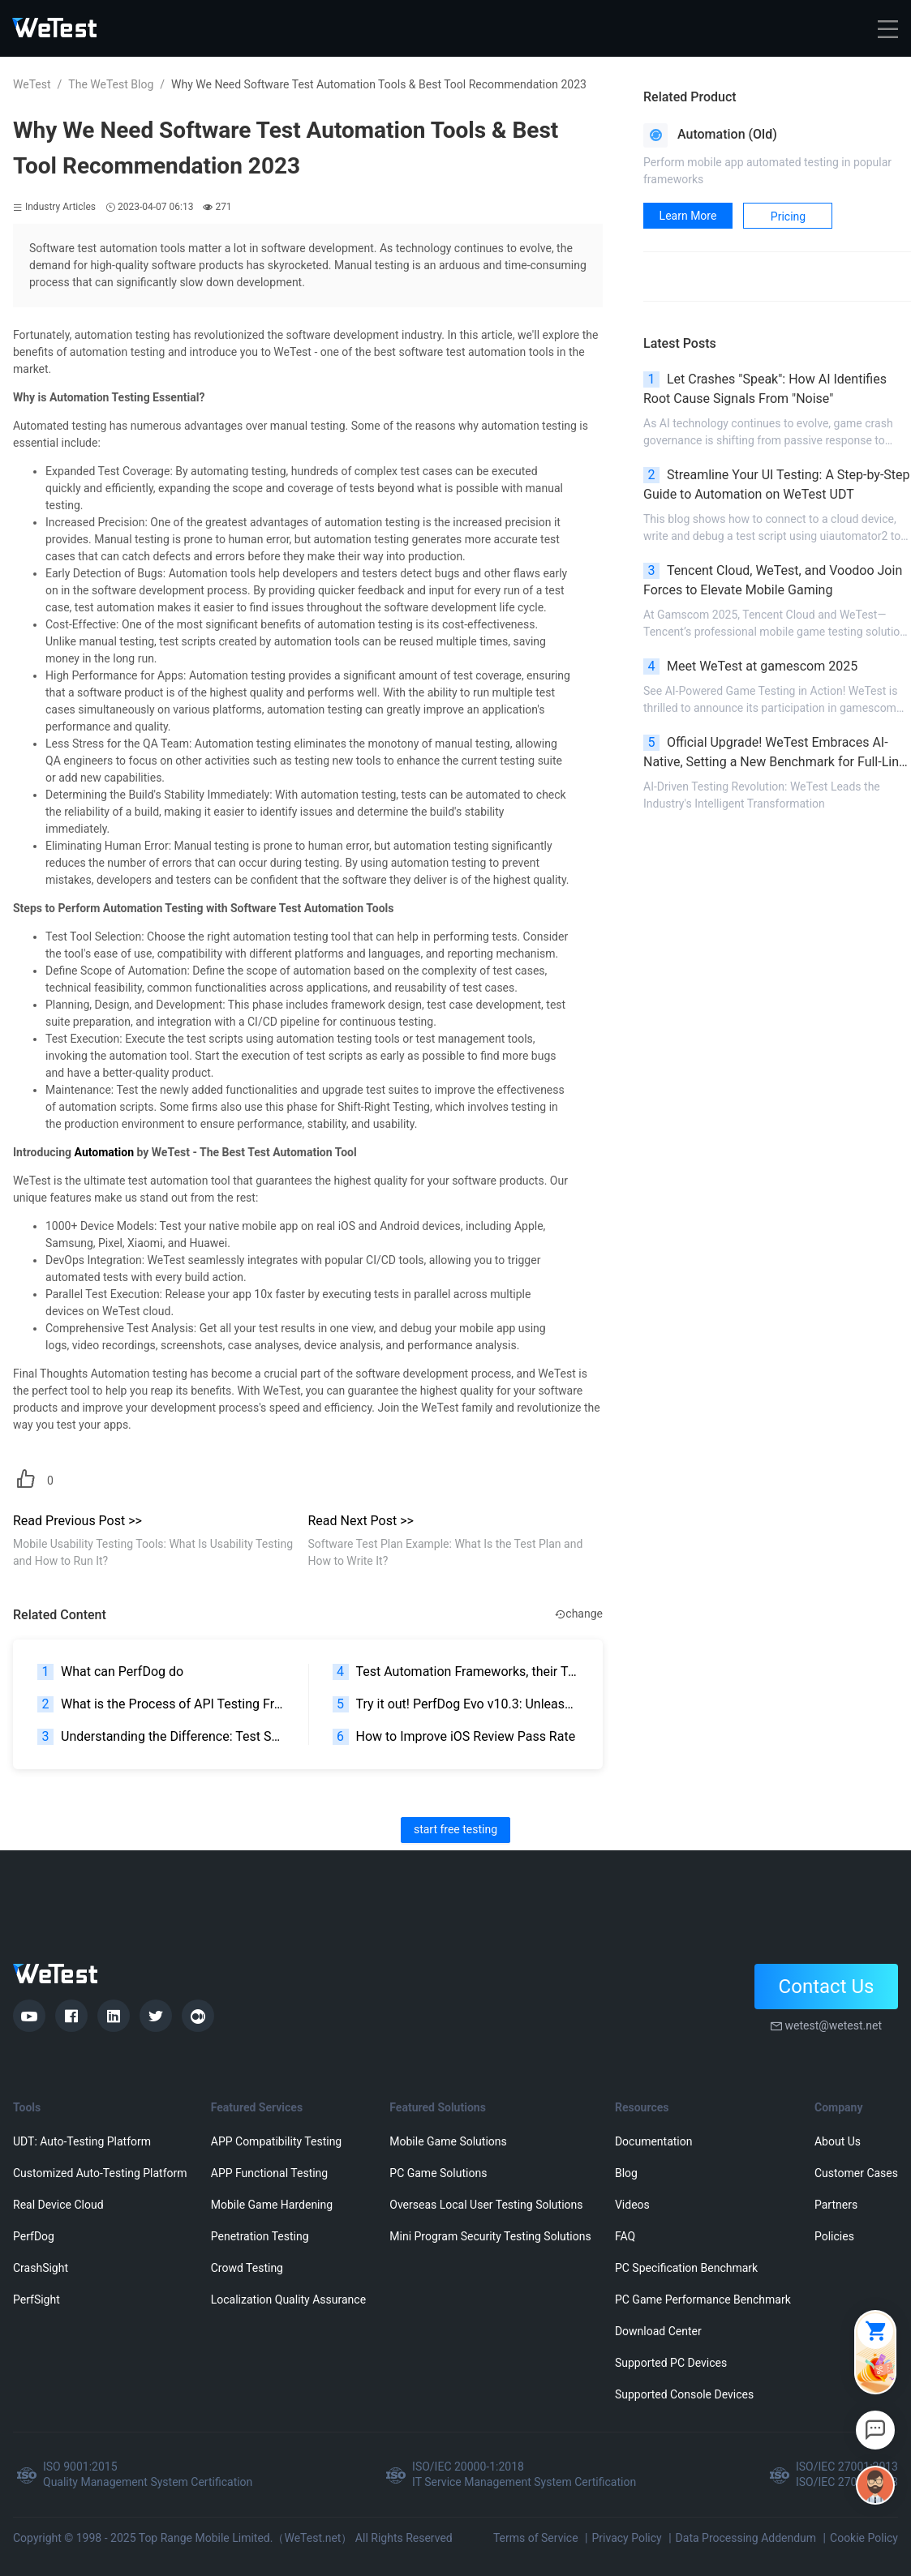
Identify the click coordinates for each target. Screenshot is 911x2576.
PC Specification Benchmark (686, 2267)
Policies (834, 2236)
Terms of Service (535, 2537)
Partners (835, 2204)
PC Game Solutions (438, 2173)
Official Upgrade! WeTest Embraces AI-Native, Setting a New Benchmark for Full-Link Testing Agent (774, 753)
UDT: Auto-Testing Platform (82, 2141)
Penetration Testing (260, 2236)
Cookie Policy (864, 2537)
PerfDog (33, 2236)
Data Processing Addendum (746, 2537)
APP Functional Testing (269, 2173)
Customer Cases (856, 2173)
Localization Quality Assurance (288, 2299)
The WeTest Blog (110, 84)
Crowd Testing (247, 2267)
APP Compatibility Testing (276, 2141)
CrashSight (40, 2267)
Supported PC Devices (671, 2362)
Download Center (658, 2331)
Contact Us (826, 1986)
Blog (626, 2173)
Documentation (654, 2141)
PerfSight (36, 2299)
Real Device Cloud (58, 2204)
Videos (632, 2204)
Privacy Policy (626, 2537)
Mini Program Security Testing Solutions (490, 2236)
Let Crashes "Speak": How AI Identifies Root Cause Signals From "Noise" (765, 388)
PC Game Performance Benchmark (703, 2299)
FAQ (625, 2236)
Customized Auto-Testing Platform (100, 2173)
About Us (837, 2141)
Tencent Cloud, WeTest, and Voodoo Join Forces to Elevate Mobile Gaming (772, 580)
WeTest (32, 84)
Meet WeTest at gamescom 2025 (750, 666)
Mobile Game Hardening (272, 2204)
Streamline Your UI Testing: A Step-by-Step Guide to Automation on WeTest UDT (776, 484)
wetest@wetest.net (833, 2025)
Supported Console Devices (684, 2394)
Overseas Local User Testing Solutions (485, 2204)
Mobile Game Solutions (447, 2141)
